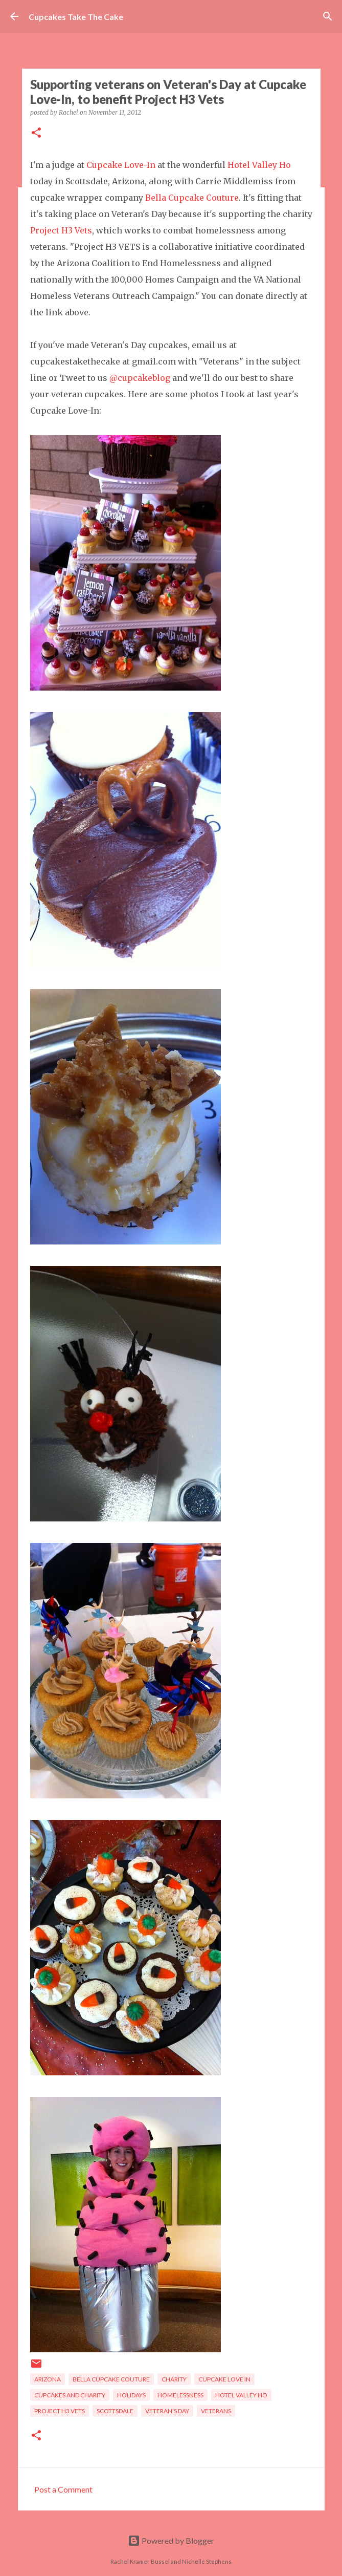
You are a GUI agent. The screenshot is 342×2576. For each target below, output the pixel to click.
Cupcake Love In (224, 2379)
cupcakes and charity (69, 2395)
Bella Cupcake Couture (192, 197)
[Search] (328, 16)
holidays (131, 2395)
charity (174, 2379)
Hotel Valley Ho (259, 165)
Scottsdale (115, 2411)
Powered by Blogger (171, 2540)
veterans (216, 2411)
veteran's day (167, 2411)
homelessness (180, 2395)
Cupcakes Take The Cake (76, 17)
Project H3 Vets (61, 230)
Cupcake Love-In (120, 165)
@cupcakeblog (139, 378)
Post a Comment (63, 2489)
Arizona (47, 2379)
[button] (36, 133)
